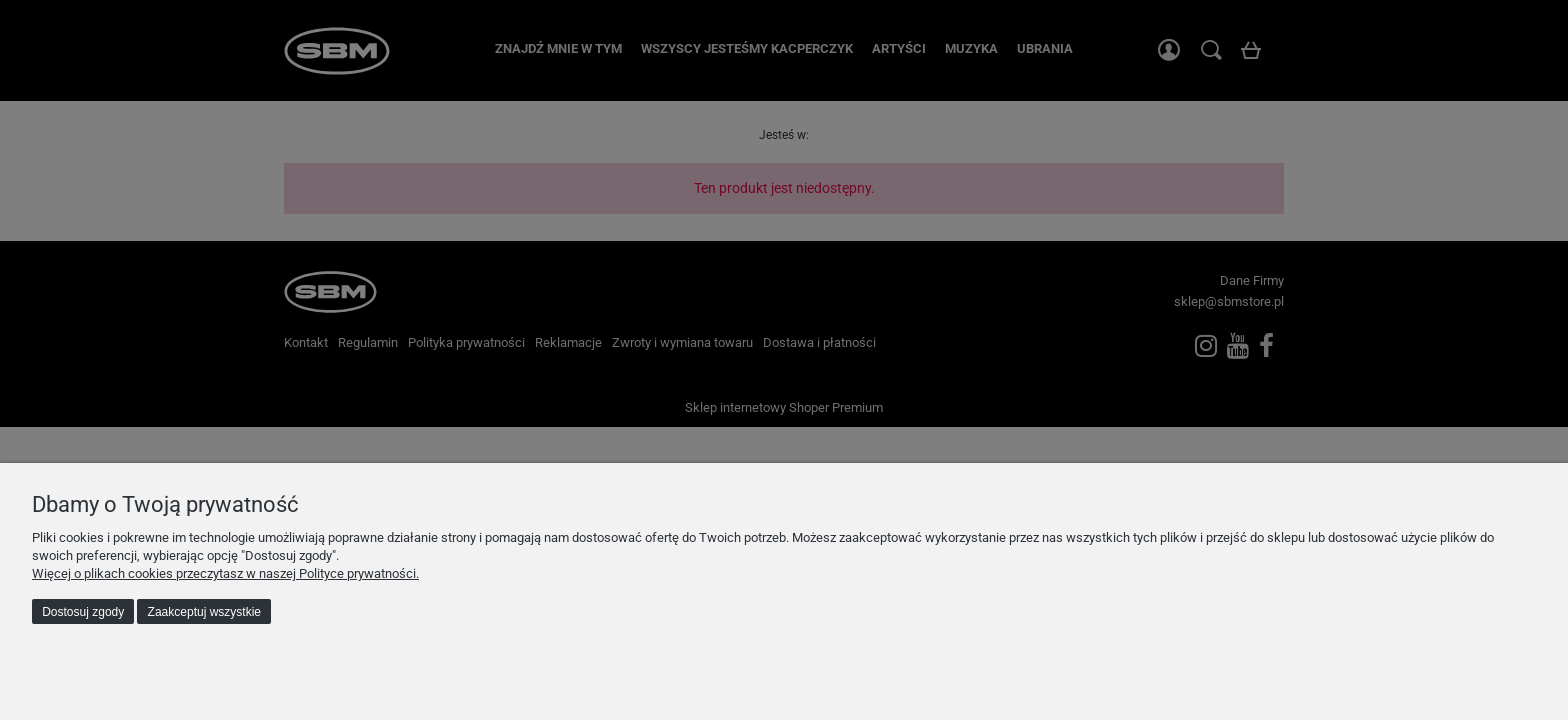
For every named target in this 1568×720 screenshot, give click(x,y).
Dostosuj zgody (83, 612)
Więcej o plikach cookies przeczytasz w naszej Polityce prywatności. (225, 573)
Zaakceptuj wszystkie (204, 612)
